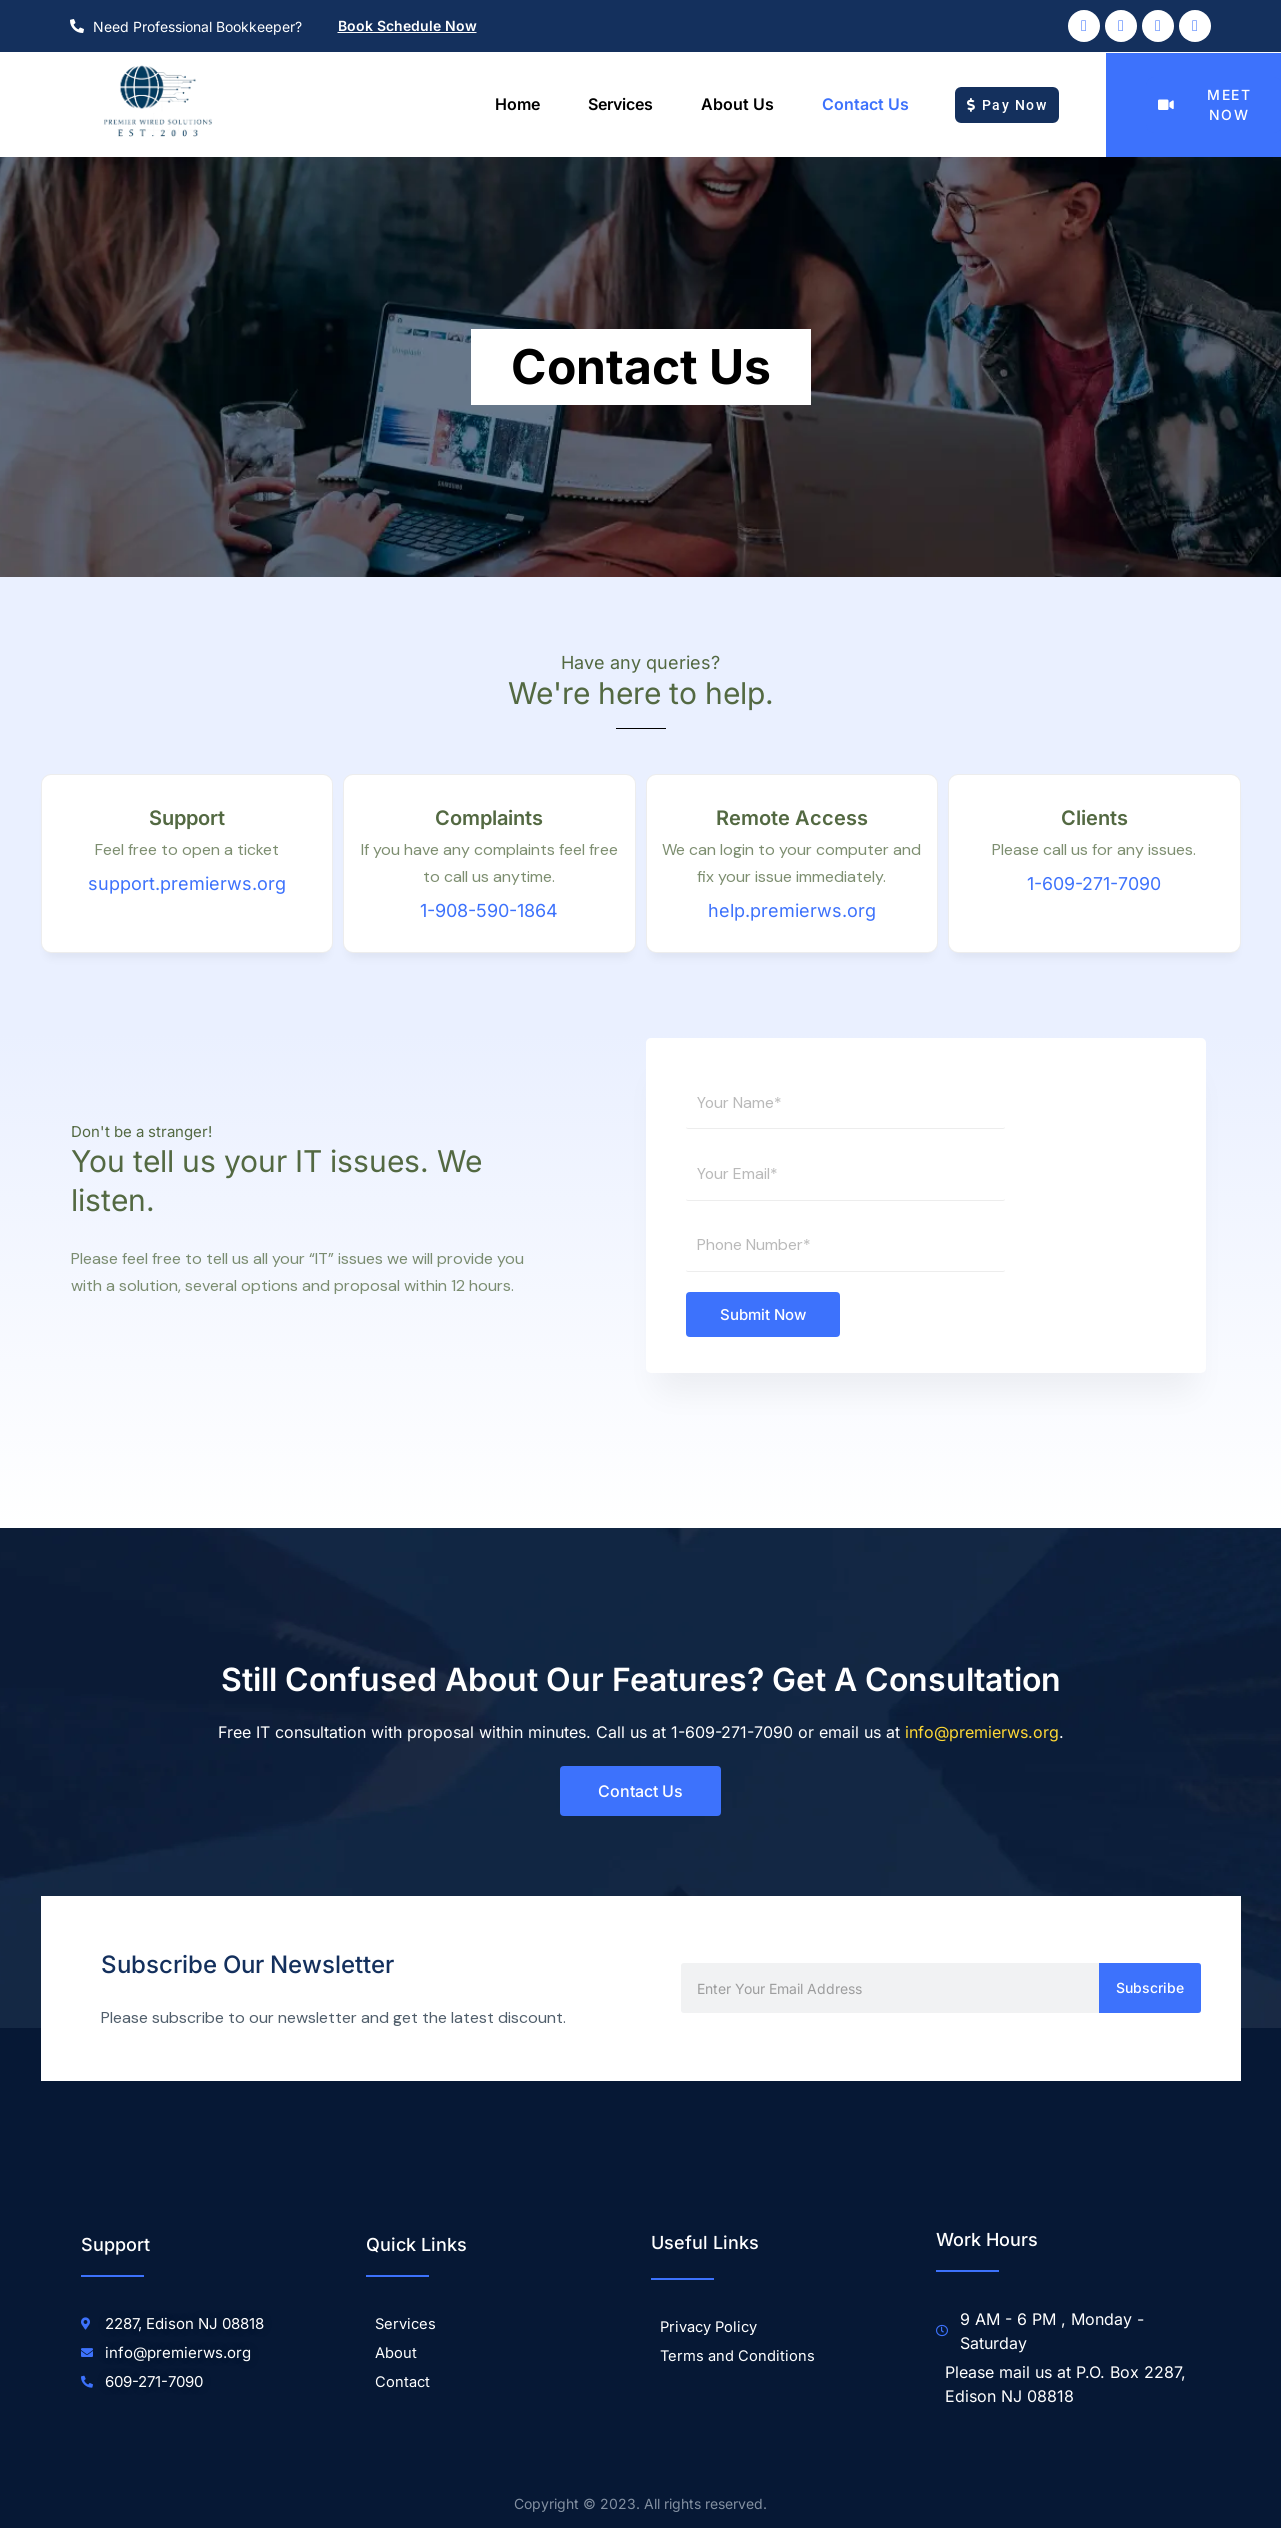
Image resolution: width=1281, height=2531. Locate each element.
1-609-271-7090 (1094, 883)
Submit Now (763, 1316)
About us (737, 104)
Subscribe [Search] (1150, 1990)
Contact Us (865, 104)
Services (620, 104)
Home (517, 104)
